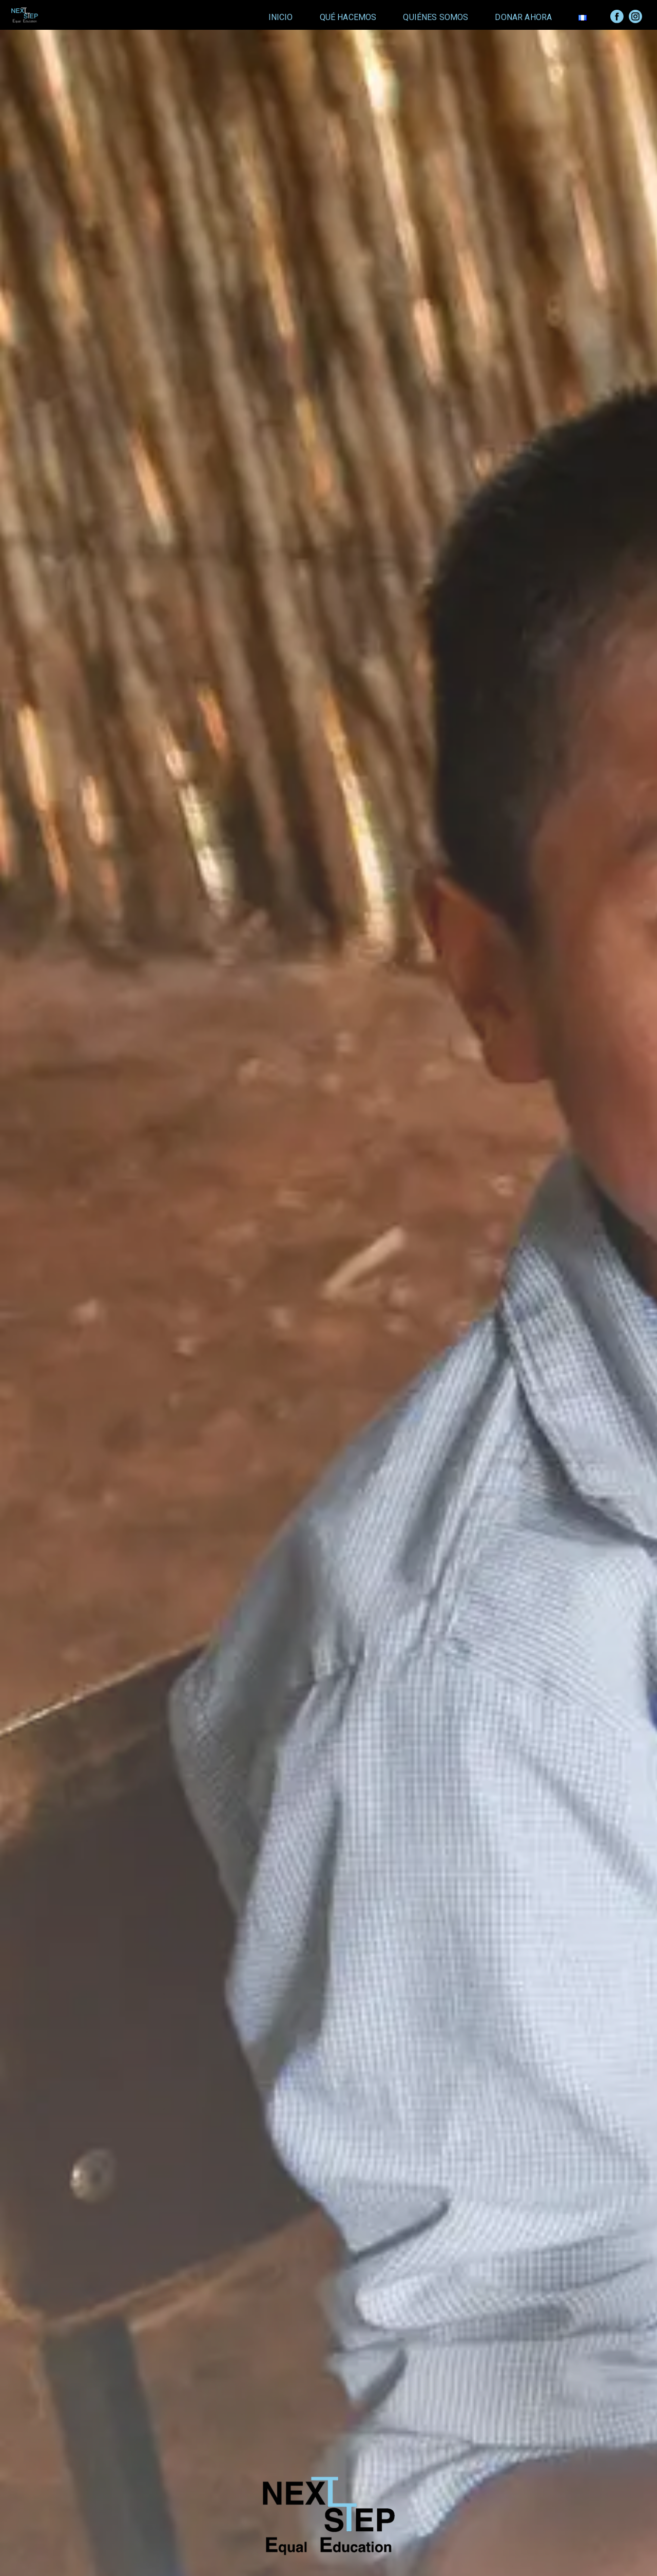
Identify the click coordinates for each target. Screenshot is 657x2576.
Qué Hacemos (348, 17)
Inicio (280, 17)
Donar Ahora (523, 17)
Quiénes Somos (435, 17)
